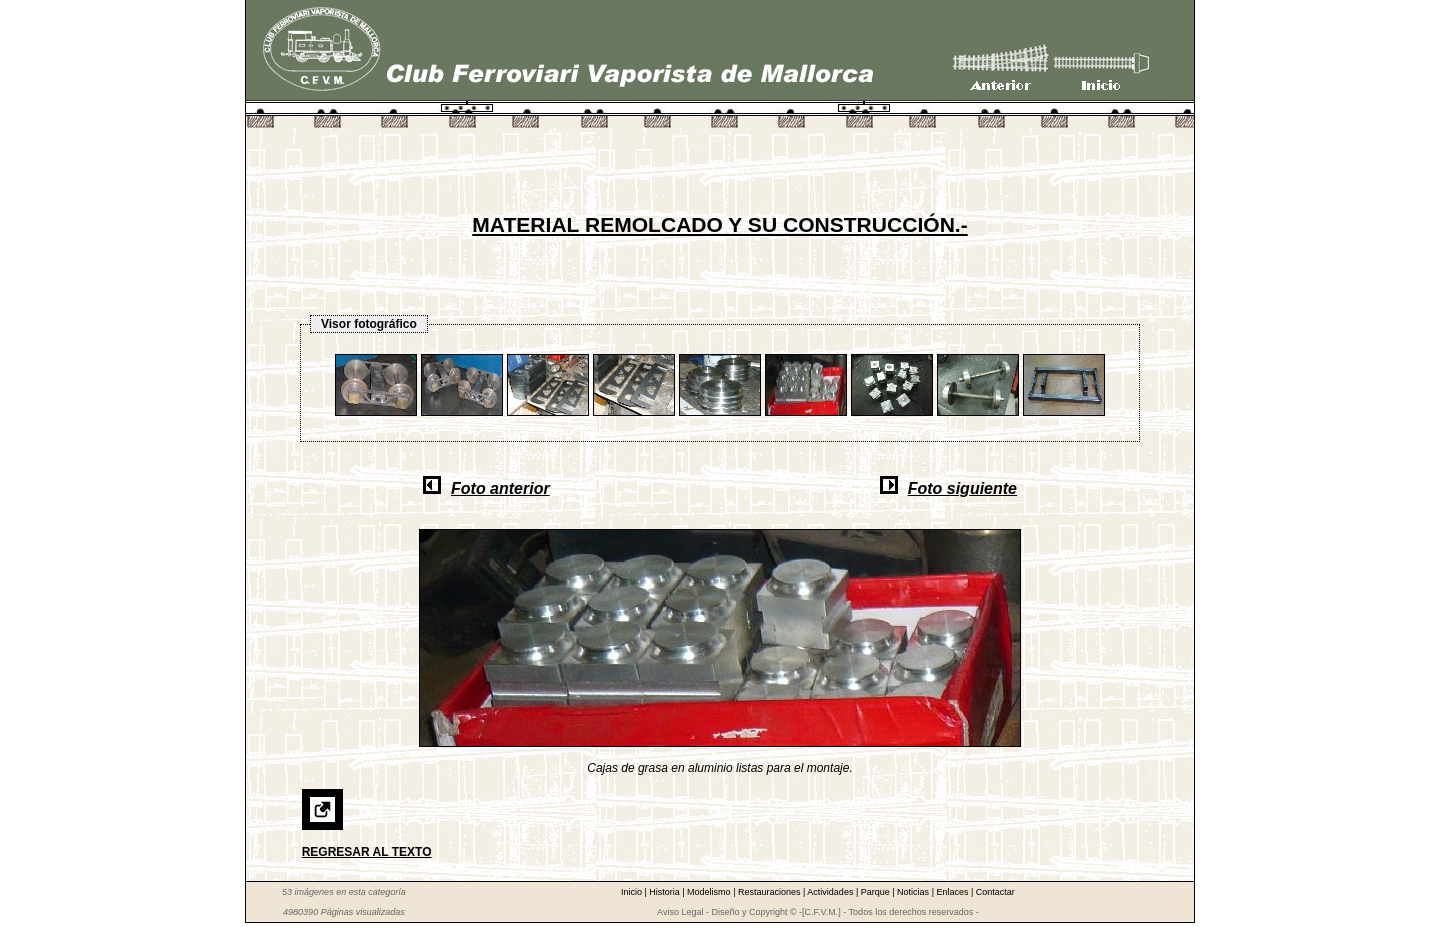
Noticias (914, 892)
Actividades (831, 892)
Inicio (633, 892)
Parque (877, 892)
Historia (665, 892)
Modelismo (710, 892)
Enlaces (953, 892)
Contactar (995, 892)
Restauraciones (770, 892)
